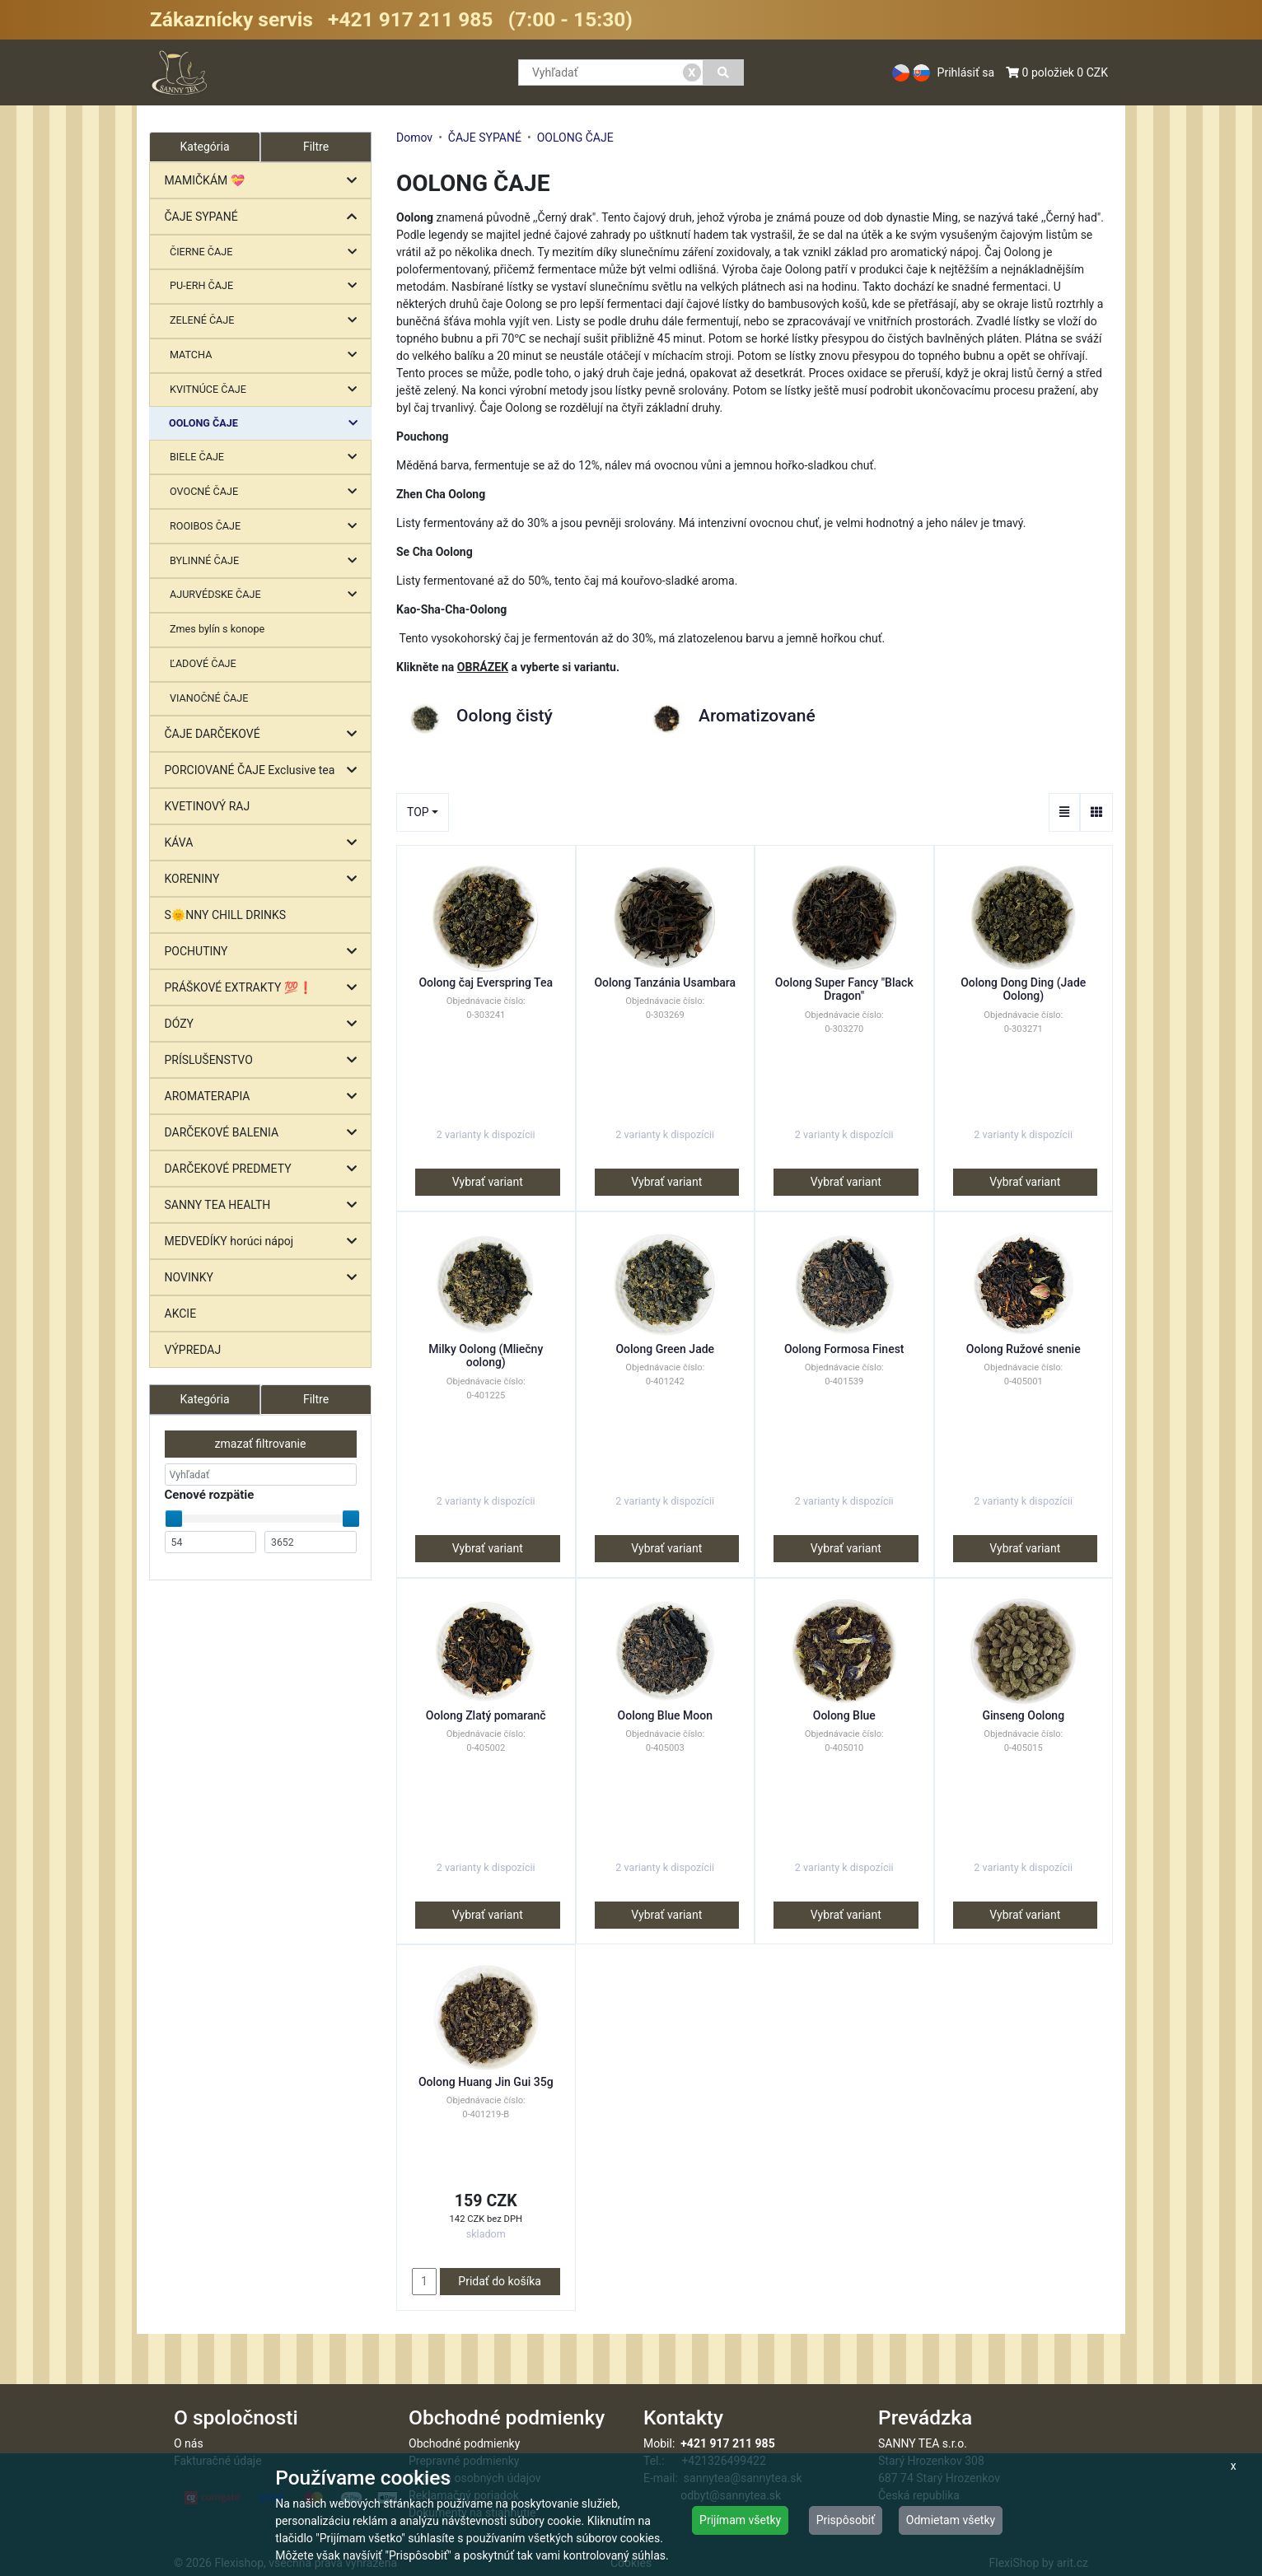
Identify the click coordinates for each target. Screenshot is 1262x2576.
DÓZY (265, 1024)
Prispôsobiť (845, 2520)
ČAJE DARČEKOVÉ (265, 734)
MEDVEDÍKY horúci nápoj (265, 1241)
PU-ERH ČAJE (267, 286)
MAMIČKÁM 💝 (265, 181)
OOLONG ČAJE (267, 424)
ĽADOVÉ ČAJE (203, 663)
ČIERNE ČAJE (267, 252)
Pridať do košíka (499, 2281)
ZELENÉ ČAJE (267, 321)
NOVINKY (265, 1278)
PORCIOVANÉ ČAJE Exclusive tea (265, 770)
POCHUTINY (265, 951)
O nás (188, 2443)
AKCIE (181, 1313)
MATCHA (267, 355)
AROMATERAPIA (265, 1096)
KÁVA (265, 843)
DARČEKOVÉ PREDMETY (265, 1169)
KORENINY (265, 879)
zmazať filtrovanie (260, 1443)
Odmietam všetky (950, 2520)
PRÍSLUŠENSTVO (265, 1060)
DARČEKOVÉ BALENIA (265, 1133)
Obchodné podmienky (464, 2443)
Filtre (316, 146)
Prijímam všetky (740, 2520)
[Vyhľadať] (723, 72)
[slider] (174, 1518)
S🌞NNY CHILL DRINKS (226, 915)
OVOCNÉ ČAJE (267, 492)
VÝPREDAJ (193, 1349)
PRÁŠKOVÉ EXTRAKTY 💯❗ (265, 988)
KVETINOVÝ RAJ (207, 806)
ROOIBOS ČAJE (267, 527)
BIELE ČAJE (267, 457)
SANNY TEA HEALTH (265, 1205)
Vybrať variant (487, 1181)
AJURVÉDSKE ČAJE (267, 595)
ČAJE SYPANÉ (265, 217)
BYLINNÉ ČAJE (267, 561)
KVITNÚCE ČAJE (267, 390)
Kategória (204, 1399)
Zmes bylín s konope (217, 629)
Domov (414, 137)
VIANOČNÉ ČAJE (209, 698)
